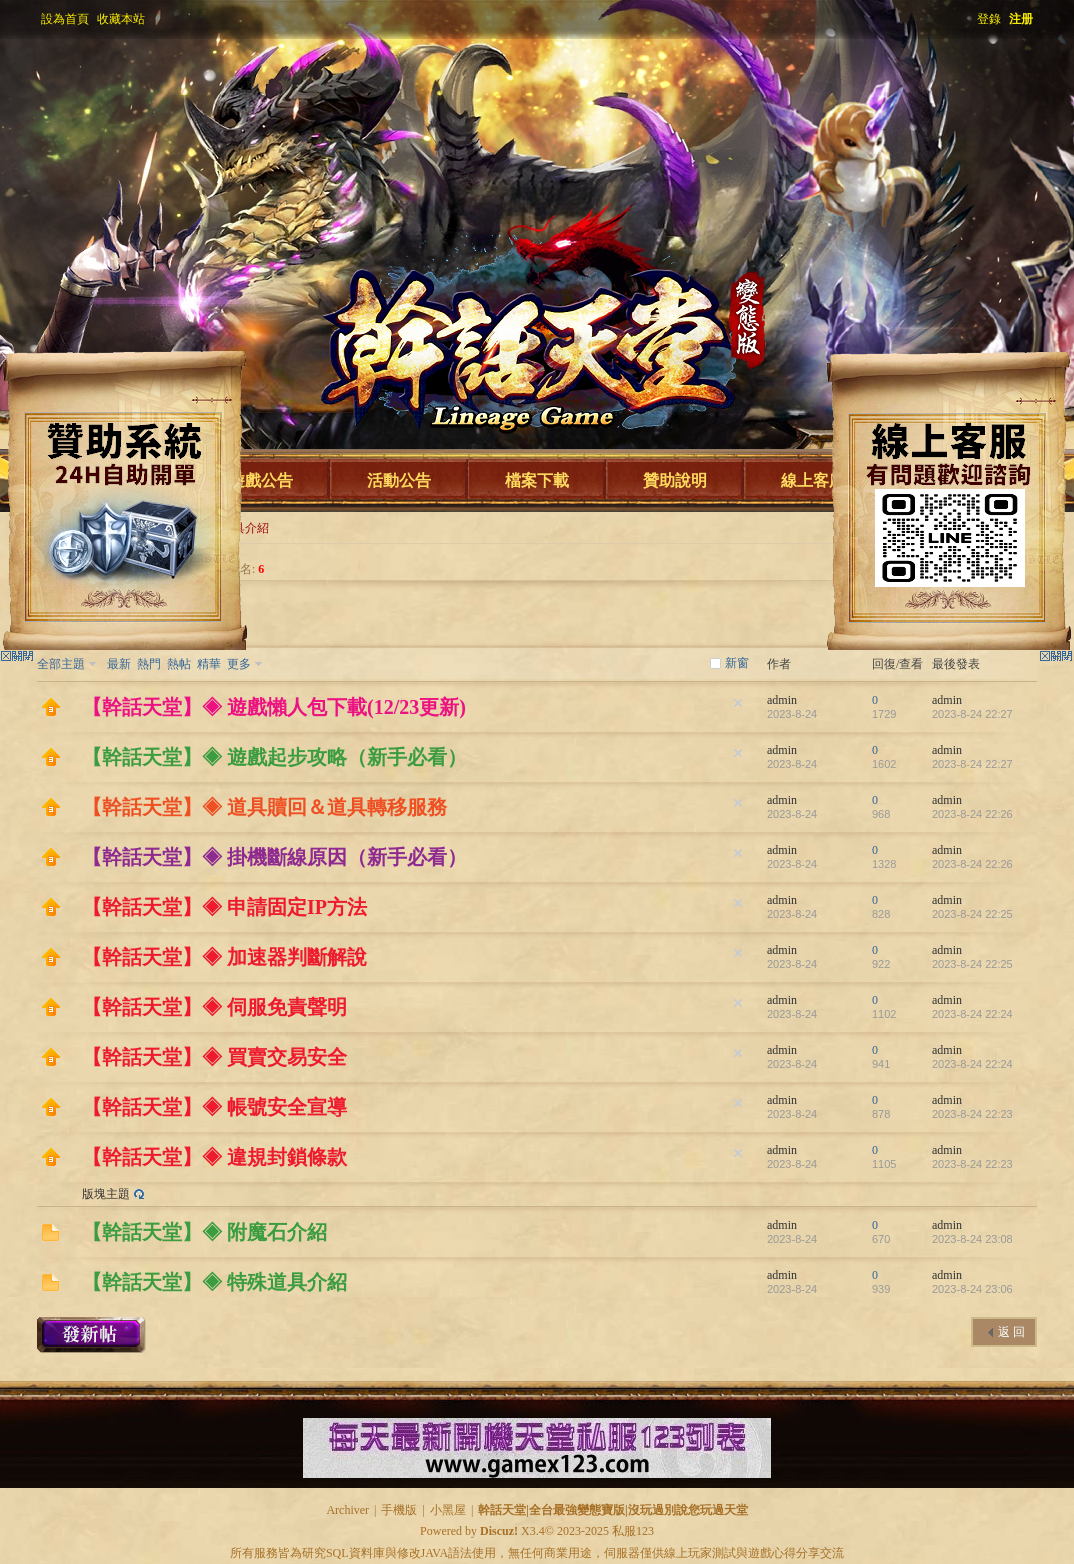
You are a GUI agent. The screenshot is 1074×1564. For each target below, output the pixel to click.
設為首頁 (65, 19)
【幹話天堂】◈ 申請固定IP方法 (224, 907)
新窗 (737, 663)
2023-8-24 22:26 (972, 814)
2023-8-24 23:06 (972, 1289)
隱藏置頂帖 (738, 703)
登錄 (989, 19)
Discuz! (499, 1531)
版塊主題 (106, 1194)
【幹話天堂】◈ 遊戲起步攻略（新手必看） (274, 757)
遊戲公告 (261, 480)
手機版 (399, 1510)
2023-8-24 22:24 (972, 1014)
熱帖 (179, 664)
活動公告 (399, 480)
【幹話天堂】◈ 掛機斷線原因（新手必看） (274, 857)
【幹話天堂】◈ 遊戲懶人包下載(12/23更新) (274, 707)
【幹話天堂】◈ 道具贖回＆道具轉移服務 (264, 807)
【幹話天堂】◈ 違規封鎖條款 (214, 1157)
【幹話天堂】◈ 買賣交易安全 (214, 1057)
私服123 (633, 1531)
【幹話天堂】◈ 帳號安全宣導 (214, 1107)
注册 (1021, 19)
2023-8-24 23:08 (972, 1239)
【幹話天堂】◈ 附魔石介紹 (204, 1232)
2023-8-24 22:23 (972, 1114)
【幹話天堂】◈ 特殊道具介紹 (214, 1282)
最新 (119, 664)
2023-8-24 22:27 (972, 714)
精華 (209, 664)
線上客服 (813, 480)
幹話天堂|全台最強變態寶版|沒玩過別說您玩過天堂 (612, 1510)
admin (782, 700)
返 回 (1011, 1332)
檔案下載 (537, 480)
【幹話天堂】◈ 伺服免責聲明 (214, 1007)
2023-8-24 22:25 (972, 914)
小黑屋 (448, 1510)
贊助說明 (675, 480)
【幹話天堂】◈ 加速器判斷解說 (224, 957)
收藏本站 (121, 19)
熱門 (149, 664)
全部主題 (61, 664)
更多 (239, 664)
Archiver (347, 1510)
